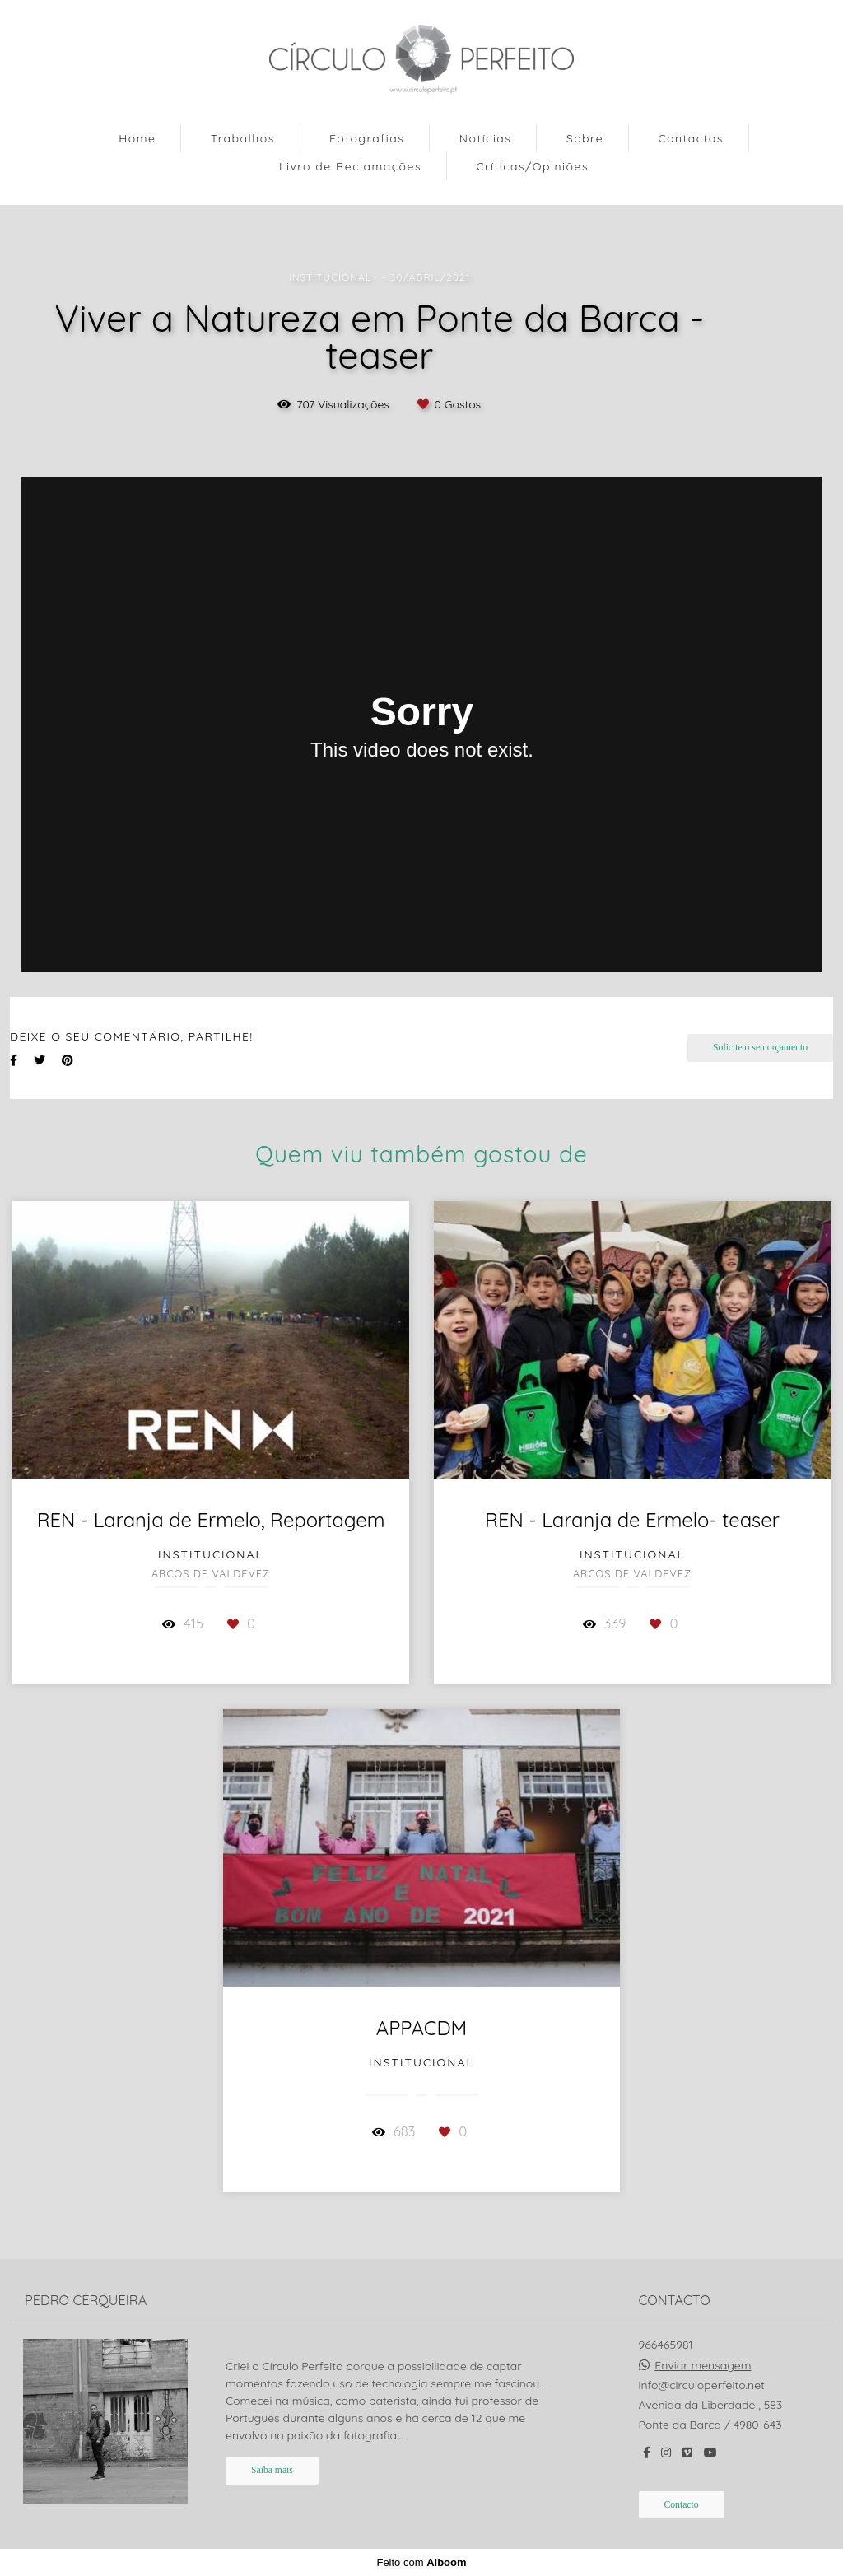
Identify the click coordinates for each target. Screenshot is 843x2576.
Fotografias (366, 138)
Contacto (681, 2504)
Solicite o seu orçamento (760, 1047)
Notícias (485, 138)
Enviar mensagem (702, 2365)
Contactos (690, 138)
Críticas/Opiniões (532, 166)
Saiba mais (272, 2470)
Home (137, 138)
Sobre (584, 138)
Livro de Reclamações (350, 166)
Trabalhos (243, 138)
